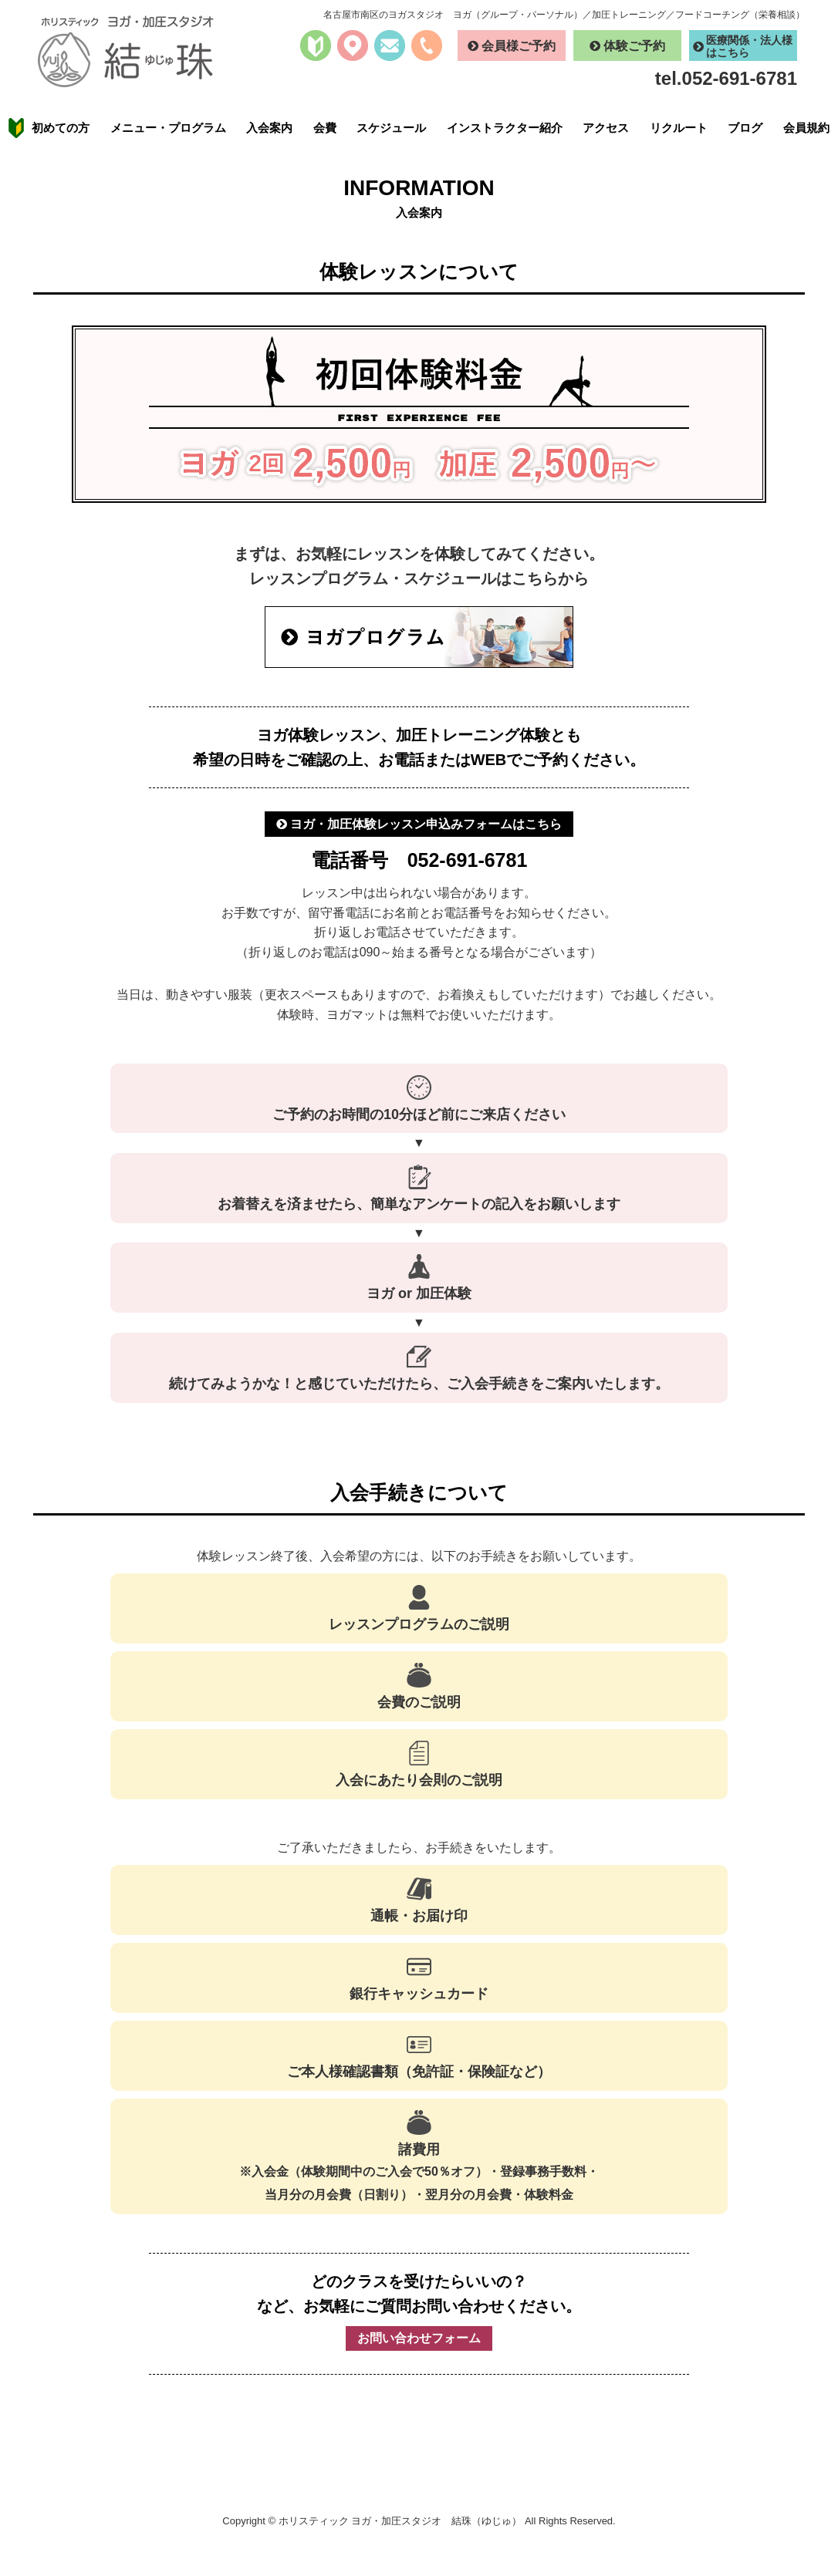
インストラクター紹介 (505, 127)
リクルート (679, 127)
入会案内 (269, 127)
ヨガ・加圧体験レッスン (419, 824)
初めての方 (61, 127)
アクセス (606, 127)
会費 (324, 127)
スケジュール (391, 127)
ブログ (745, 127)
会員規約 (806, 127)
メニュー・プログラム (168, 127)
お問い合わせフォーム (419, 2338)
